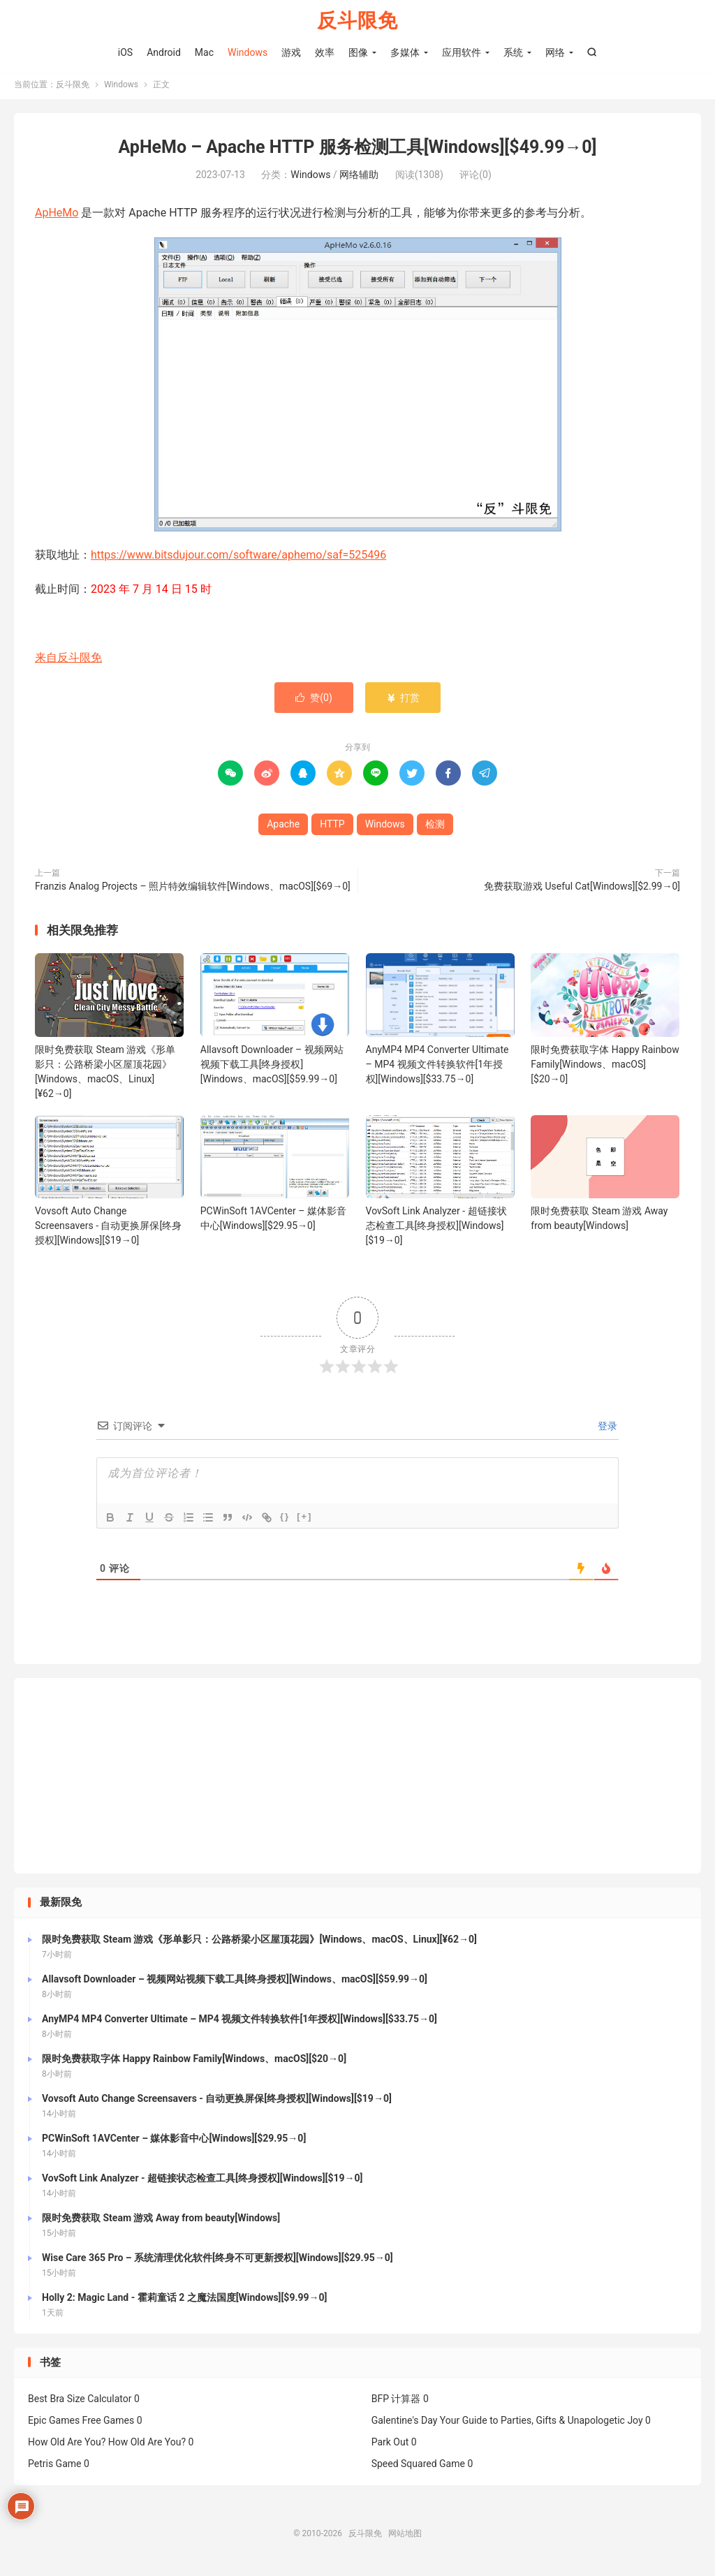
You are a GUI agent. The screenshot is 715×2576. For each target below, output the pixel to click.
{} (285, 1520)
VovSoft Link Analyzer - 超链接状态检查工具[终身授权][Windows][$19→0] (436, 1229)
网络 (555, 52)
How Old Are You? (66, 2445)
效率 (324, 52)
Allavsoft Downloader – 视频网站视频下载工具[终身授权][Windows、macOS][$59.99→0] (272, 1067)
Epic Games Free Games (81, 2423)
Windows (247, 52)
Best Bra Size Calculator (80, 2402)
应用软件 (461, 52)
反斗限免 (357, 21)
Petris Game (54, 2467)
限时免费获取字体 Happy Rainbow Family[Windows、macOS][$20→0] (605, 1067)
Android (164, 52)
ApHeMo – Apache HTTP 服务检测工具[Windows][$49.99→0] (357, 150)
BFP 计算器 (396, 2402)
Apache (283, 826)
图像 (358, 52)
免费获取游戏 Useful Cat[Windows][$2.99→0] (582, 889)
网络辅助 (358, 178)
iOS (125, 52)
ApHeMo (56, 216)
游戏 (291, 52)
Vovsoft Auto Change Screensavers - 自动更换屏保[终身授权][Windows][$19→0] (108, 1229)
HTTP (332, 826)
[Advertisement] (357, 1779)
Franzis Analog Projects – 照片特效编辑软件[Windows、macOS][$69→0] (193, 889)
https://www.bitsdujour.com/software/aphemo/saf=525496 (238, 558)
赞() (313, 700)
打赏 (402, 700)
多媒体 (405, 52)
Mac (204, 52)
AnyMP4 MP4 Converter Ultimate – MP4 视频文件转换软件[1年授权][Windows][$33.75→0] (437, 1067)
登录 (606, 1429)
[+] (304, 1520)
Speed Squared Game (418, 2467)
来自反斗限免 (68, 660)
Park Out (390, 2445)
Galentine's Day (404, 2423)
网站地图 (405, 2537)
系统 (513, 52)
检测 (435, 826)
